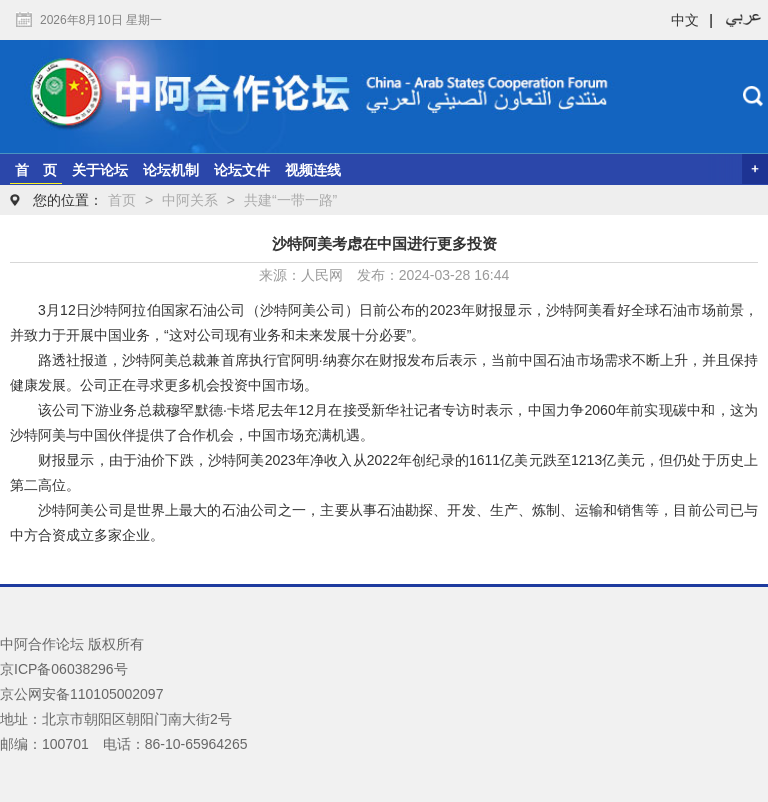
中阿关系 (190, 200)
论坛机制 (171, 170)
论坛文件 (242, 170)
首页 (122, 200)
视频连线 (313, 170)
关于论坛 (100, 170)
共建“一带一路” (290, 200)
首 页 (36, 170)
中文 (685, 20)
